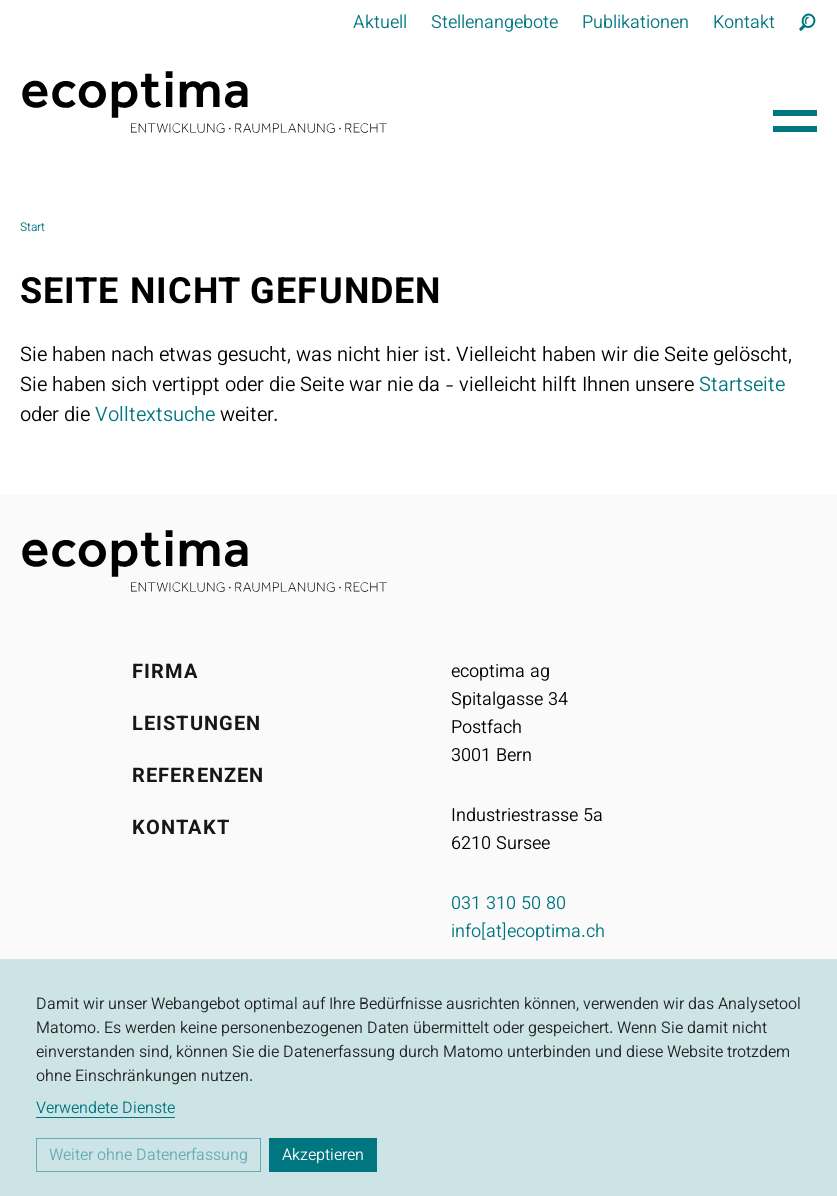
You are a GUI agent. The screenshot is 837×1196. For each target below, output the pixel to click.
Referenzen (198, 777)
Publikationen (635, 24)
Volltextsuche (155, 416)
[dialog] (418, 1077)
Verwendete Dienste (105, 1110)
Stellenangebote (494, 24)
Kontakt (744, 24)
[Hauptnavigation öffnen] (795, 116)
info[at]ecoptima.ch (528, 933)
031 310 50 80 (508, 905)
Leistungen (196, 725)
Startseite (742, 386)
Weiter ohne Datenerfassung (148, 1156)
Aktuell (380, 24)
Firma (165, 673)
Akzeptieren (323, 1156)
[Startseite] (388, 102)
